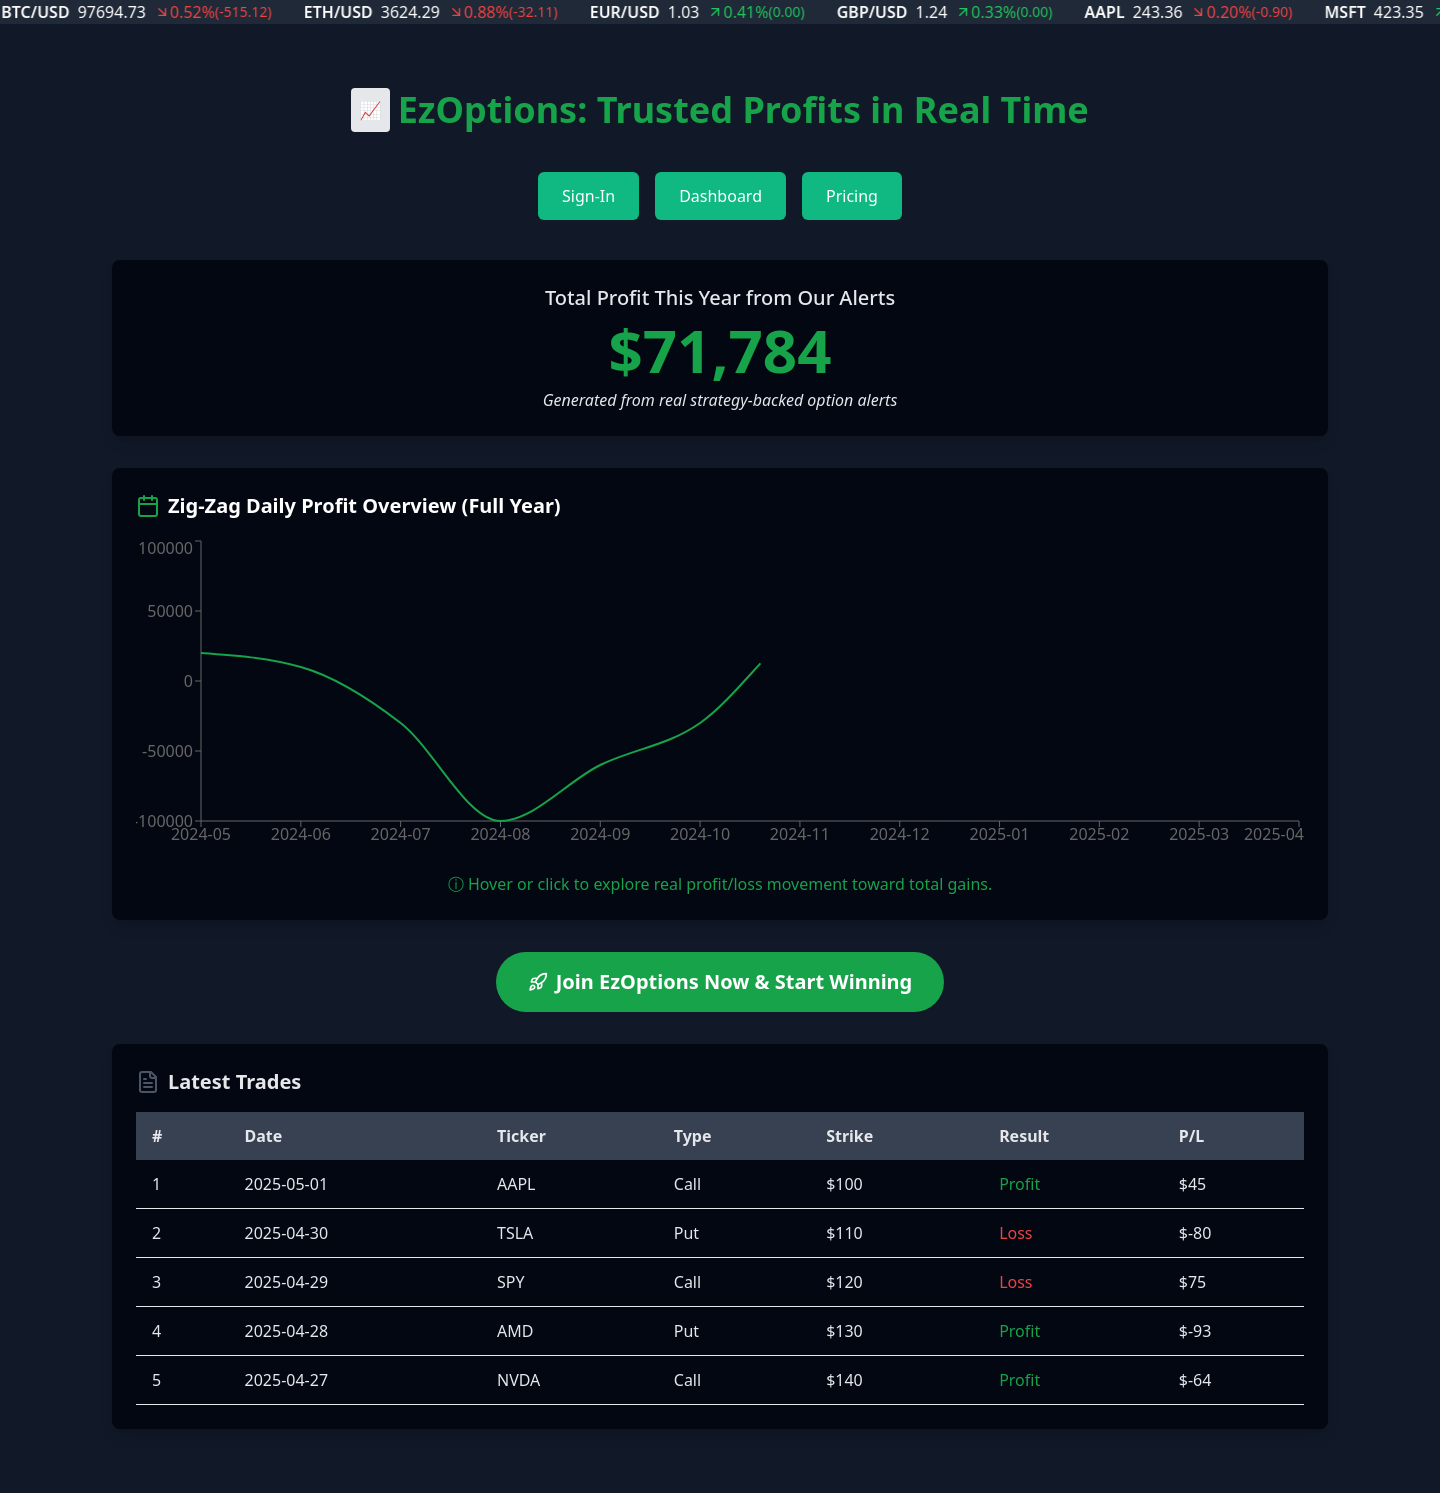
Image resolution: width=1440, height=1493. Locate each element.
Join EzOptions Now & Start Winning (720, 981)
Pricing (852, 196)
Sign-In (588, 196)
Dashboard (720, 196)
